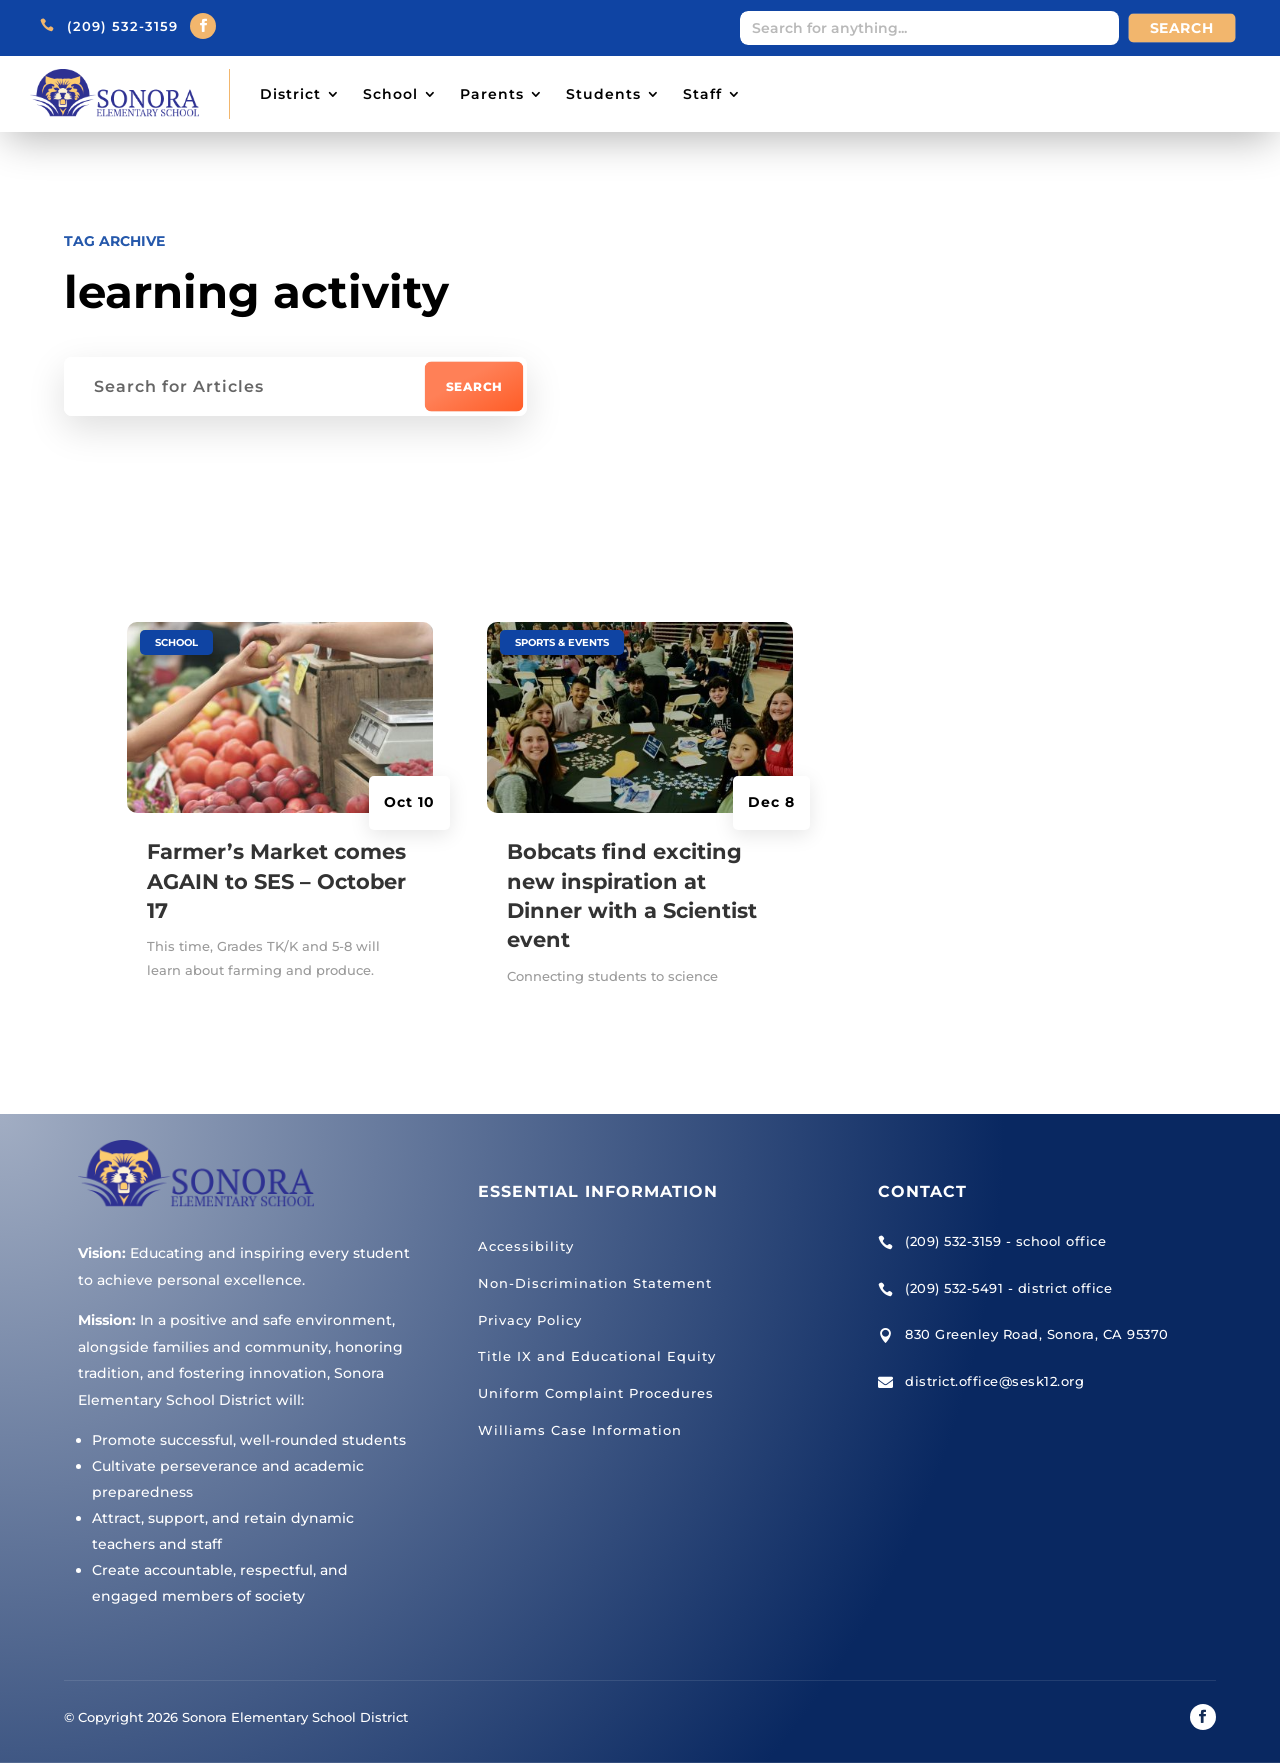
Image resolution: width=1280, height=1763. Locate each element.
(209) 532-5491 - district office (1008, 1288)
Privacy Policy (530, 1320)
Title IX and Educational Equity (597, 1356)
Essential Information (598, 1191)
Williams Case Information (580, 1430)
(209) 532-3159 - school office (1005, 1241)
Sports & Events (562, 642)
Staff (702, 94)
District (290, 94)
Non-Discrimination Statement (595, 1283)
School (390, 94)
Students (603, 94)
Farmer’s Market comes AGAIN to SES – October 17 (276, 881)
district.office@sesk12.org (994, 1381)
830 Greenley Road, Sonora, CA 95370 (1037, 1334)
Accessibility (526, 1246)
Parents (492, 94)
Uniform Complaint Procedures (596, 1393)
